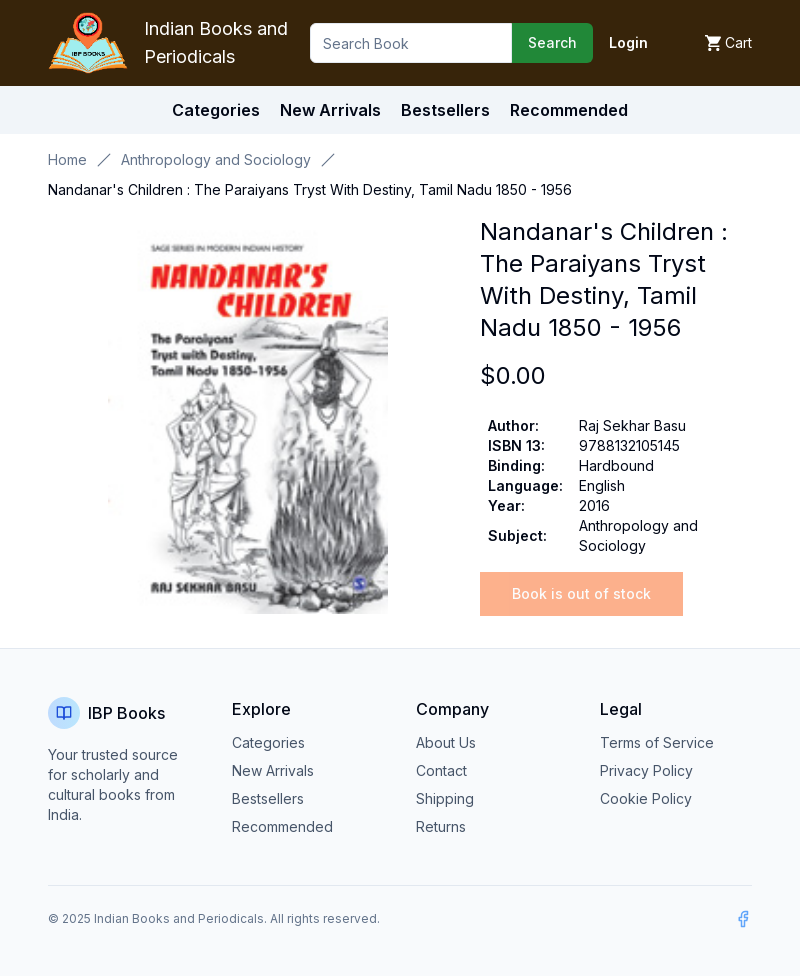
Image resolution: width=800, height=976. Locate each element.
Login (628, 42)
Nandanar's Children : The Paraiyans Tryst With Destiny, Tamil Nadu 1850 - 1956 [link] (310, 189)
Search (552, 42)
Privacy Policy (646, 770)
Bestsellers (268, 798)
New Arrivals (273, 770)
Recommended (282, 826)
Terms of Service (657, 742)
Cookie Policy (646, 798)
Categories (216, 110)
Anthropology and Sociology (216, 159)
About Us (446, 742)
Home (67, 159)
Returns (441, 826)
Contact (441, 770)
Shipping (445, 798)
